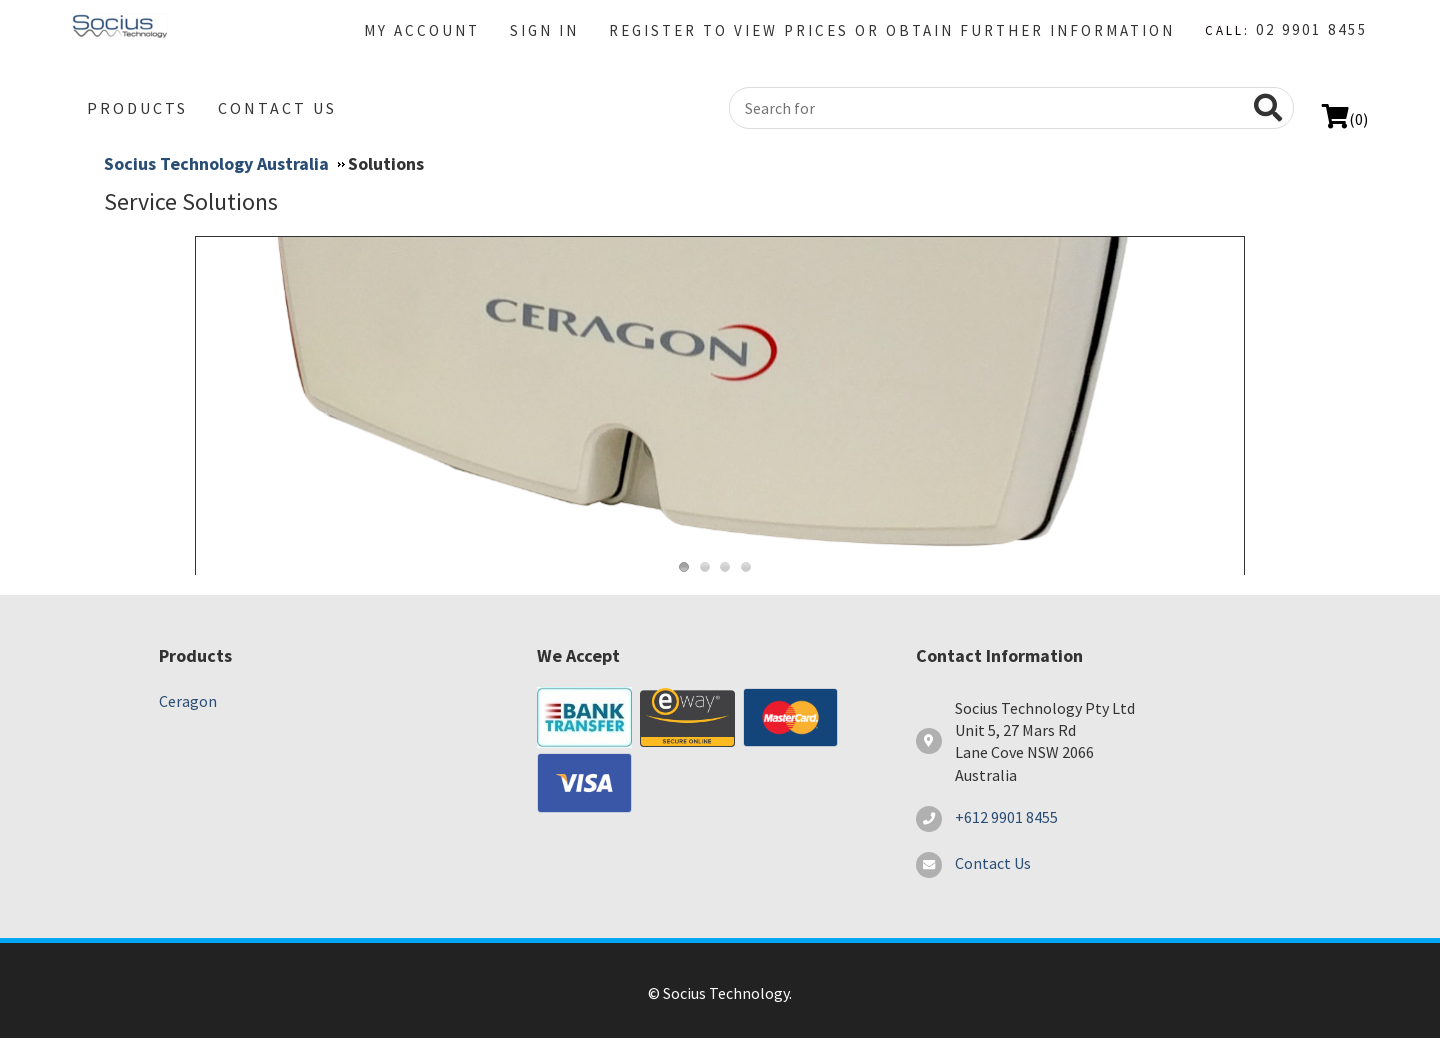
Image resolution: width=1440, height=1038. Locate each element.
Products (137, 108)
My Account (422, 30)
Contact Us (277, 108)
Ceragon (188, 701)
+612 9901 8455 (1006, 817)
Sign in (544, 30)
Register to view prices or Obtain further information (892, 30)
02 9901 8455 (1312, 29)
